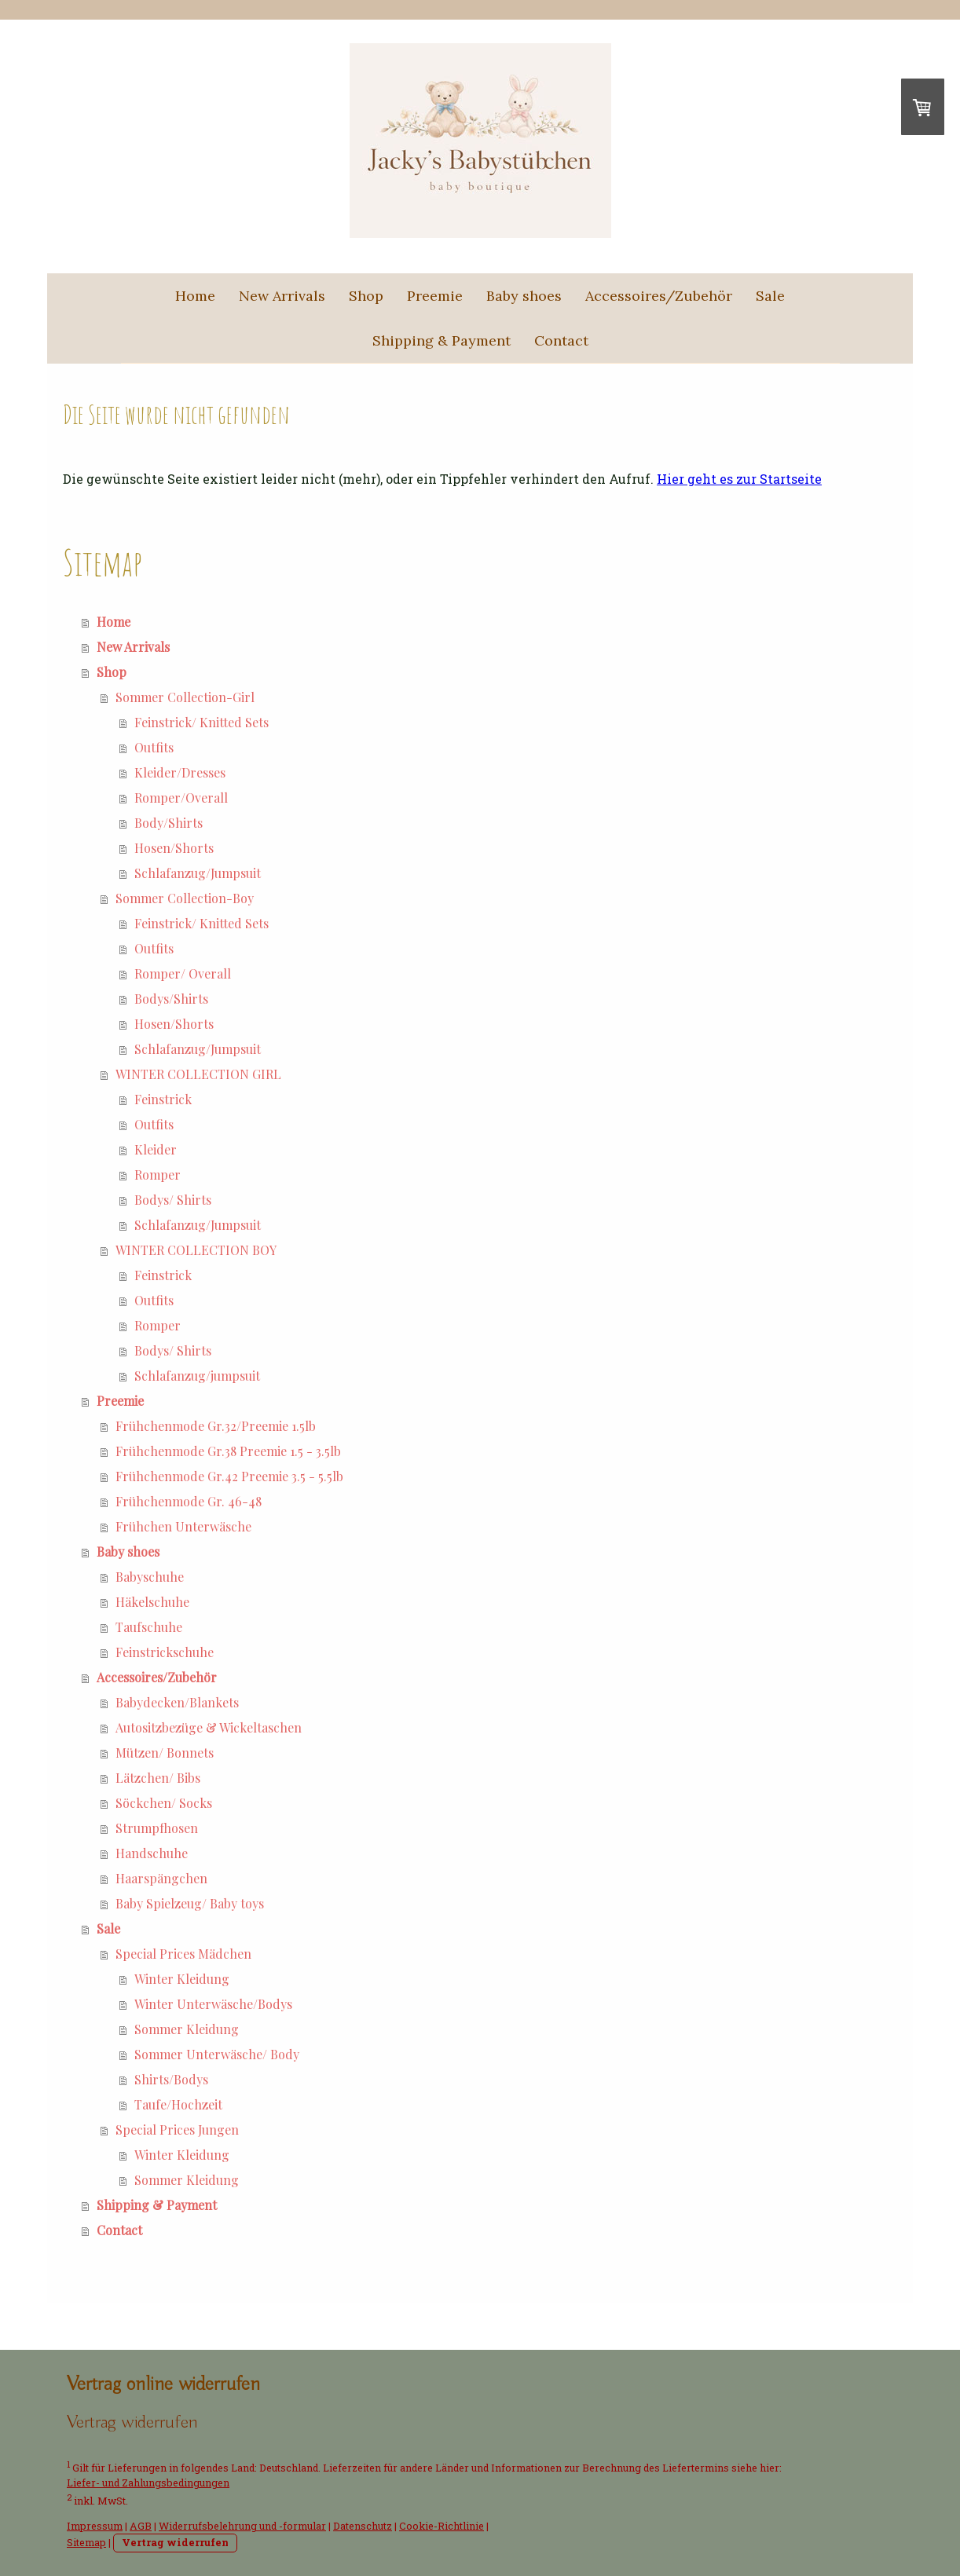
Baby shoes (524, 296)
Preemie (435, 296)
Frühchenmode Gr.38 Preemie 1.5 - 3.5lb (228, 1451)
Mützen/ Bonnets (164, 1752)
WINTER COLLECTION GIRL (198, 1074)
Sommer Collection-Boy (184, 898)
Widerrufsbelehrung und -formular (242, 2525)
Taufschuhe (148, 1627)
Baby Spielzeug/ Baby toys (189, 1903)
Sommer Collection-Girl (185, 697)
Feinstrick (163, 1099)
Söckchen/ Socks (163, 1803)
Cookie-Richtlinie (441, 2525)
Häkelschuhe (152, 1602)
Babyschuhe (149, 1576)
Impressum (95, 2525)
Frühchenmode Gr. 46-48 (188, 1501)
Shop (366, 296)
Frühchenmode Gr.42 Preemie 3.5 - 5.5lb (229, 1476)
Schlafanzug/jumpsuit (197, 1375)
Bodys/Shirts (171, 998)
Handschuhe (151, 1853)
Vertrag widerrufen (175, 2542)
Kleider (155, 1149)
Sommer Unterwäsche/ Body (216, 2054)
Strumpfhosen (156, 1828)
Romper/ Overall (182, 973)
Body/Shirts (168, 822)
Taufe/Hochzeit (178, 2104)
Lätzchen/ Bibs (157, 1777)
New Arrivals (282, 296)
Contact (561, 340)
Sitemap (86, 2542)
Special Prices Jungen (177, 2129)
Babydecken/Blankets (177, 1702)
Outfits (154, 747)
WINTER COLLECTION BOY (196, 1250)
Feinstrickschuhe (164, 1652)
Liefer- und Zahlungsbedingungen (148, 2482)
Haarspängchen (161, 1878)
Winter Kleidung (181, 1978)
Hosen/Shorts (174, 848)
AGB (141, 2525)
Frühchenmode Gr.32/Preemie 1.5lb (215, 1426)
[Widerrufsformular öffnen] (132, 2422)
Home (195, 296)
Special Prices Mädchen (183, 1953)
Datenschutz (362, 2525)
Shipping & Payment (441, 340)
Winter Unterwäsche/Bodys (213, 2004)
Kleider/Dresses (179, 772)
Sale (770, 296)
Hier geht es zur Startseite (739, 478)
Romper (157, 1174)
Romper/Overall (181, 797)
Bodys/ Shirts (172, 1199)
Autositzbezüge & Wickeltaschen (208, 1727)
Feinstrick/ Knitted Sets (201, 722)
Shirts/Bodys (171, 2079)
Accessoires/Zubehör (658, 296)
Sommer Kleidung (186, 2029)
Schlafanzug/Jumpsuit (197, 873)
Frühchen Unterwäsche (183, 1526)
